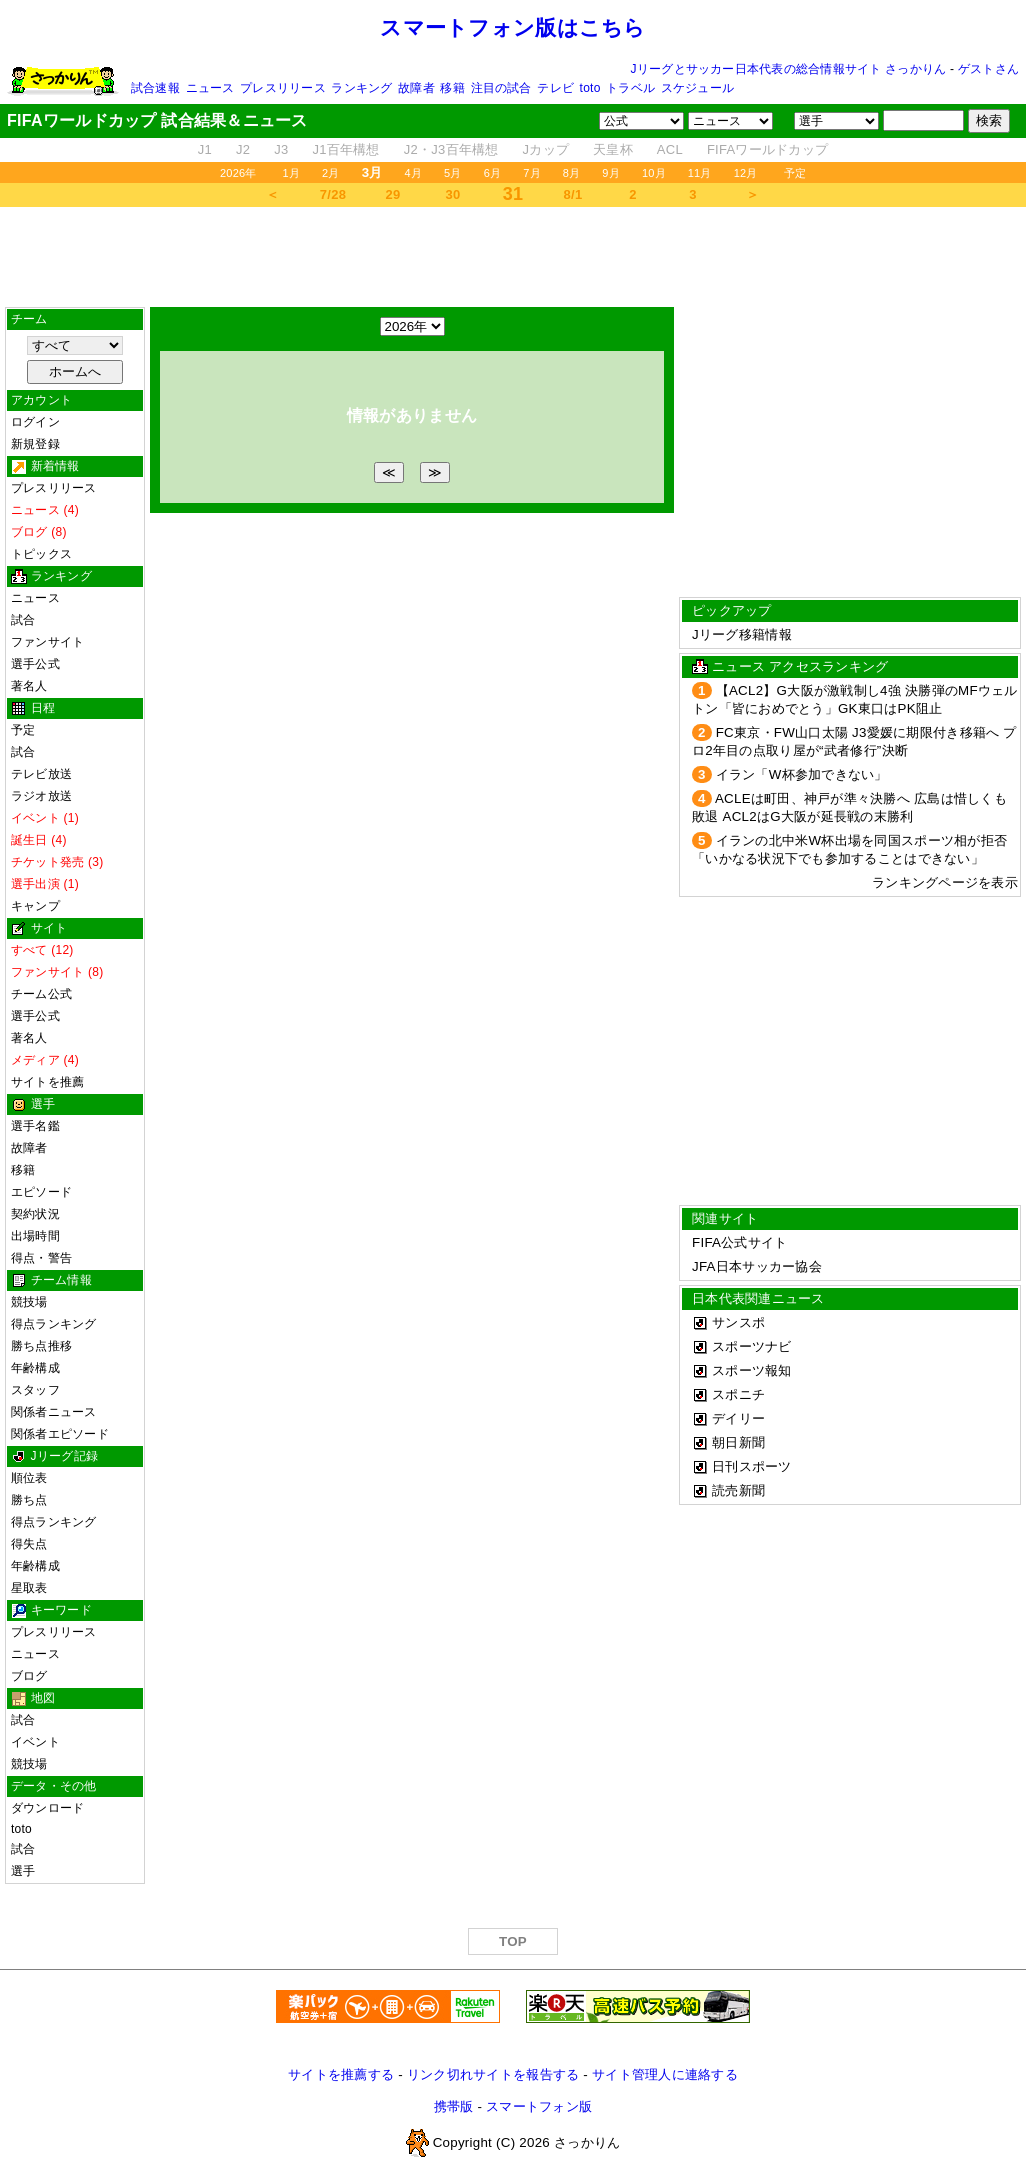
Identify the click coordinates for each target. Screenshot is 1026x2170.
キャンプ (35, 906)
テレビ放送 (41, 774)
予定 (795, 173)
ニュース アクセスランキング (800, 666)
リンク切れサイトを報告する (493, 2074)
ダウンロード (47, 1808)
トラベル (630, 88)
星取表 (29, 1588)
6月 (493, 173)
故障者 (416, 88)
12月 (746, 173)
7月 (532, 173)
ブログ (29, 1676)
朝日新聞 (738, 1442)
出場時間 (35, 1236)
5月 (453, 173)
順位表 (29, 1478)
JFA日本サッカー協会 (757, 1266)
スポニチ (738, 1394)
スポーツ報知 (752, 1370)
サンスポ (738, 1322)
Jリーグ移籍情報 (742, 634)
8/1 (573, 194)
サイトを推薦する (341, 2074)
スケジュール (697, 88)
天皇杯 (613, 149)
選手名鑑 (35, 1126)
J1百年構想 (345, 149)
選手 (23, 1871)
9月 (611, 173)
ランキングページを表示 (945, 882)
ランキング (361, 88)
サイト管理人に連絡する (665, 2074)
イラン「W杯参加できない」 (802, 774)
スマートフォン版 (539, 2106)
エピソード (41, 1192)
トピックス (41, 554)
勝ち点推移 (41, 1346)
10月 (654, 173)
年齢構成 (35, 1368)
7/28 (333, 194)
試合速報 (155, 88)
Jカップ (546, 149)
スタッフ (35, 1390)
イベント (35, 1742)
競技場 (29, 1302)
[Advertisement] (513, 257)
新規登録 (35, 444)
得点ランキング (54, 1324)
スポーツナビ (752, 1346)
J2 (243, 149)
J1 (205, 149)
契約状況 (35, 1214)
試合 (23, 620)
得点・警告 (41, 1258)
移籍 (452, 88)
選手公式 (35, 664)
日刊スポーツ (752, 1466)
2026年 (238, 173)
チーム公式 (41, 994)
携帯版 (454, 2106)
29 (393, 194)
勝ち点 (29, 1500)
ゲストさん (988, 69)
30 (453, 194)
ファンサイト (47, 642)
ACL (670, 149)
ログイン (35, 422)
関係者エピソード (60, 1434)
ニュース (210, 88)
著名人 (29, 686)
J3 (281, 149)
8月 (572, 173)
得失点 (29, 1544)
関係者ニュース (54, 1412)
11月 (700, 173)
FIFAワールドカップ (767, 149)
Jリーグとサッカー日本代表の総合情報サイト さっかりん (789, 69)
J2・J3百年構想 (451, 149)
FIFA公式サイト (740, 1242)
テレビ (555, 88)
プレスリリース (283, 88)
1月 (292, 173)
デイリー (738, 1418)
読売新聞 (738, 1490)
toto (590, 88)
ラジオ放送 (41, 796)
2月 (331, 173)
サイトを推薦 (47, 1082)
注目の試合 (501, 88)
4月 (414, 173)
